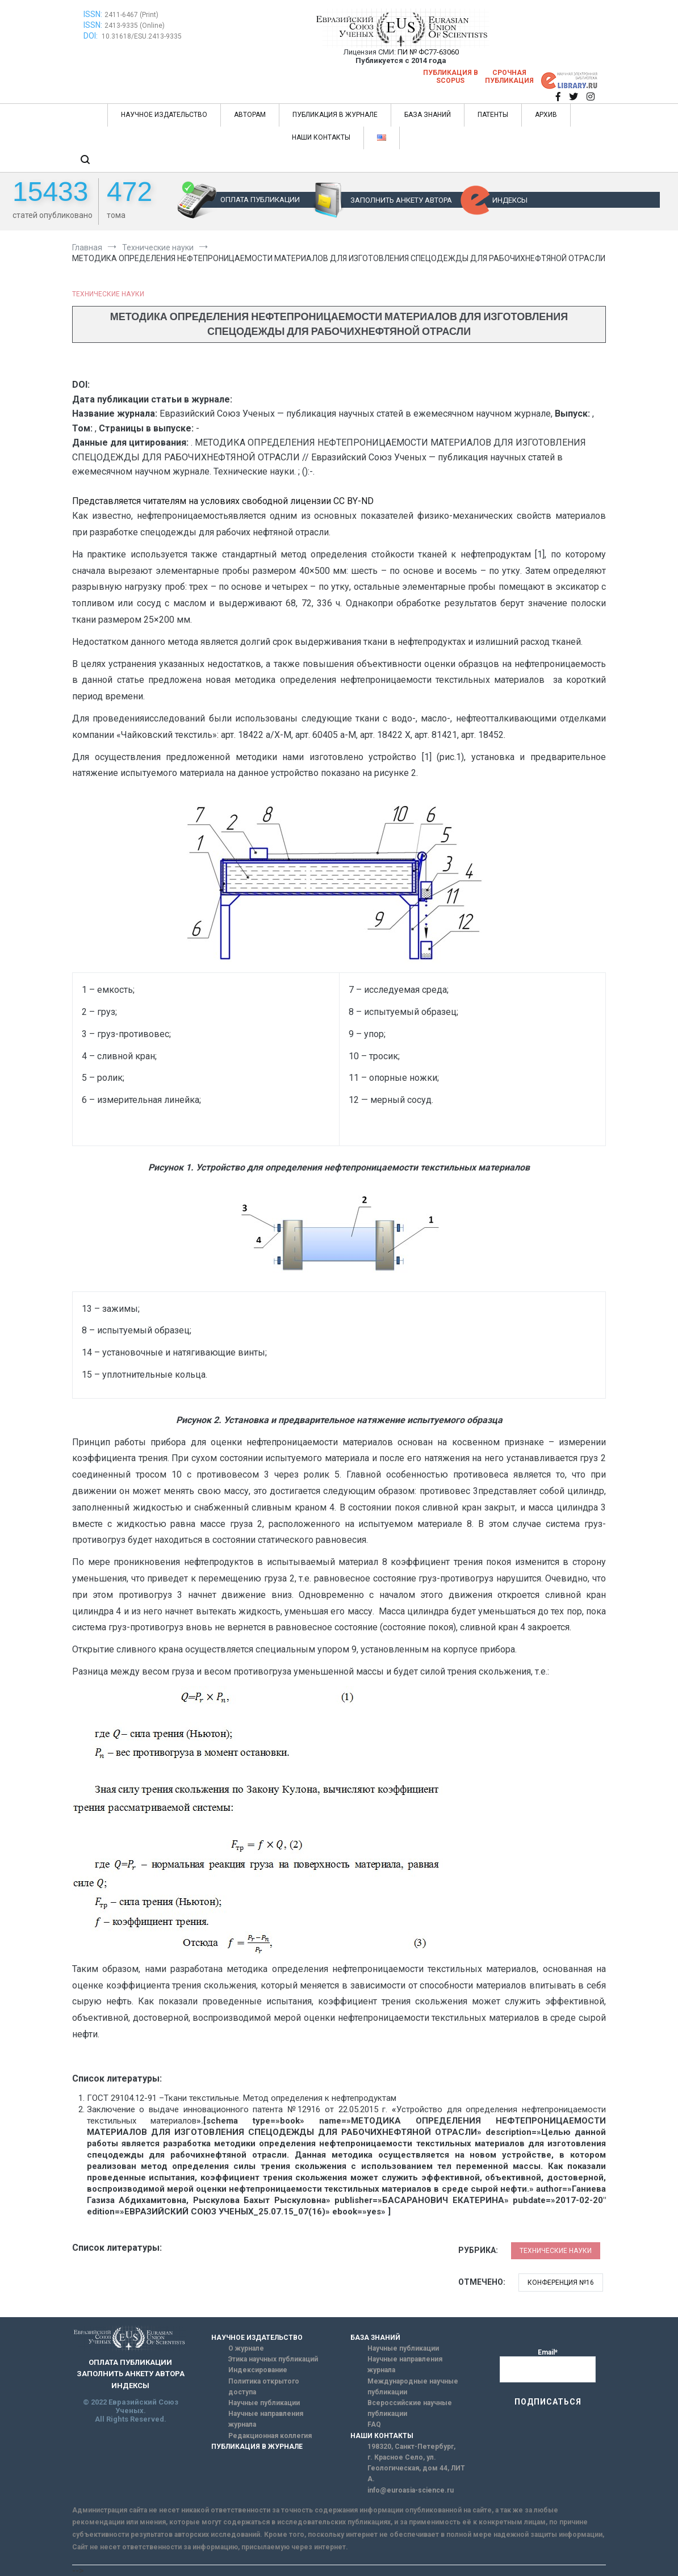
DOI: (91, 35)
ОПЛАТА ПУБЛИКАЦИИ (260, 199)
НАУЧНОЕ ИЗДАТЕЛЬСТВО (164, 115)
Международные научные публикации (412, 2386)
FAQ (374, 2424)
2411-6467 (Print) (131, 15)
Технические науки (108, 294)
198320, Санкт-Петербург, (411, 2447)
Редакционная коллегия (270, 2436)
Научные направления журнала (265, 2419)
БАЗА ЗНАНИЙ (427, 115)
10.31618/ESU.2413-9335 (142, 36)
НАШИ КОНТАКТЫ (321, 137)
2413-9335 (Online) (134, 26)
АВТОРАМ (250, 115)
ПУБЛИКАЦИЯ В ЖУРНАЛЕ (335, 115)
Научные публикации (264, 2403)
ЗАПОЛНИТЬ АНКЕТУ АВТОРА (401, 200)
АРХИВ (546, 115)
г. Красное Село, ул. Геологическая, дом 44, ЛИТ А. (416, 2468)
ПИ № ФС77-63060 (428, 52)
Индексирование (257, 2370)
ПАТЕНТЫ (493, 115)
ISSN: (92, 14)
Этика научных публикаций (273, 2359)
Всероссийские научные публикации (409, 2408)
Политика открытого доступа (263, 2386)
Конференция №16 (561, 2282)
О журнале (246, 2348)
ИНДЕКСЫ (510, 200)
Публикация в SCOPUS (450, 77)
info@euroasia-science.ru (410, 2490)
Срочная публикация (509, 77)
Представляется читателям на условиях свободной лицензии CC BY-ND (223, 501)
